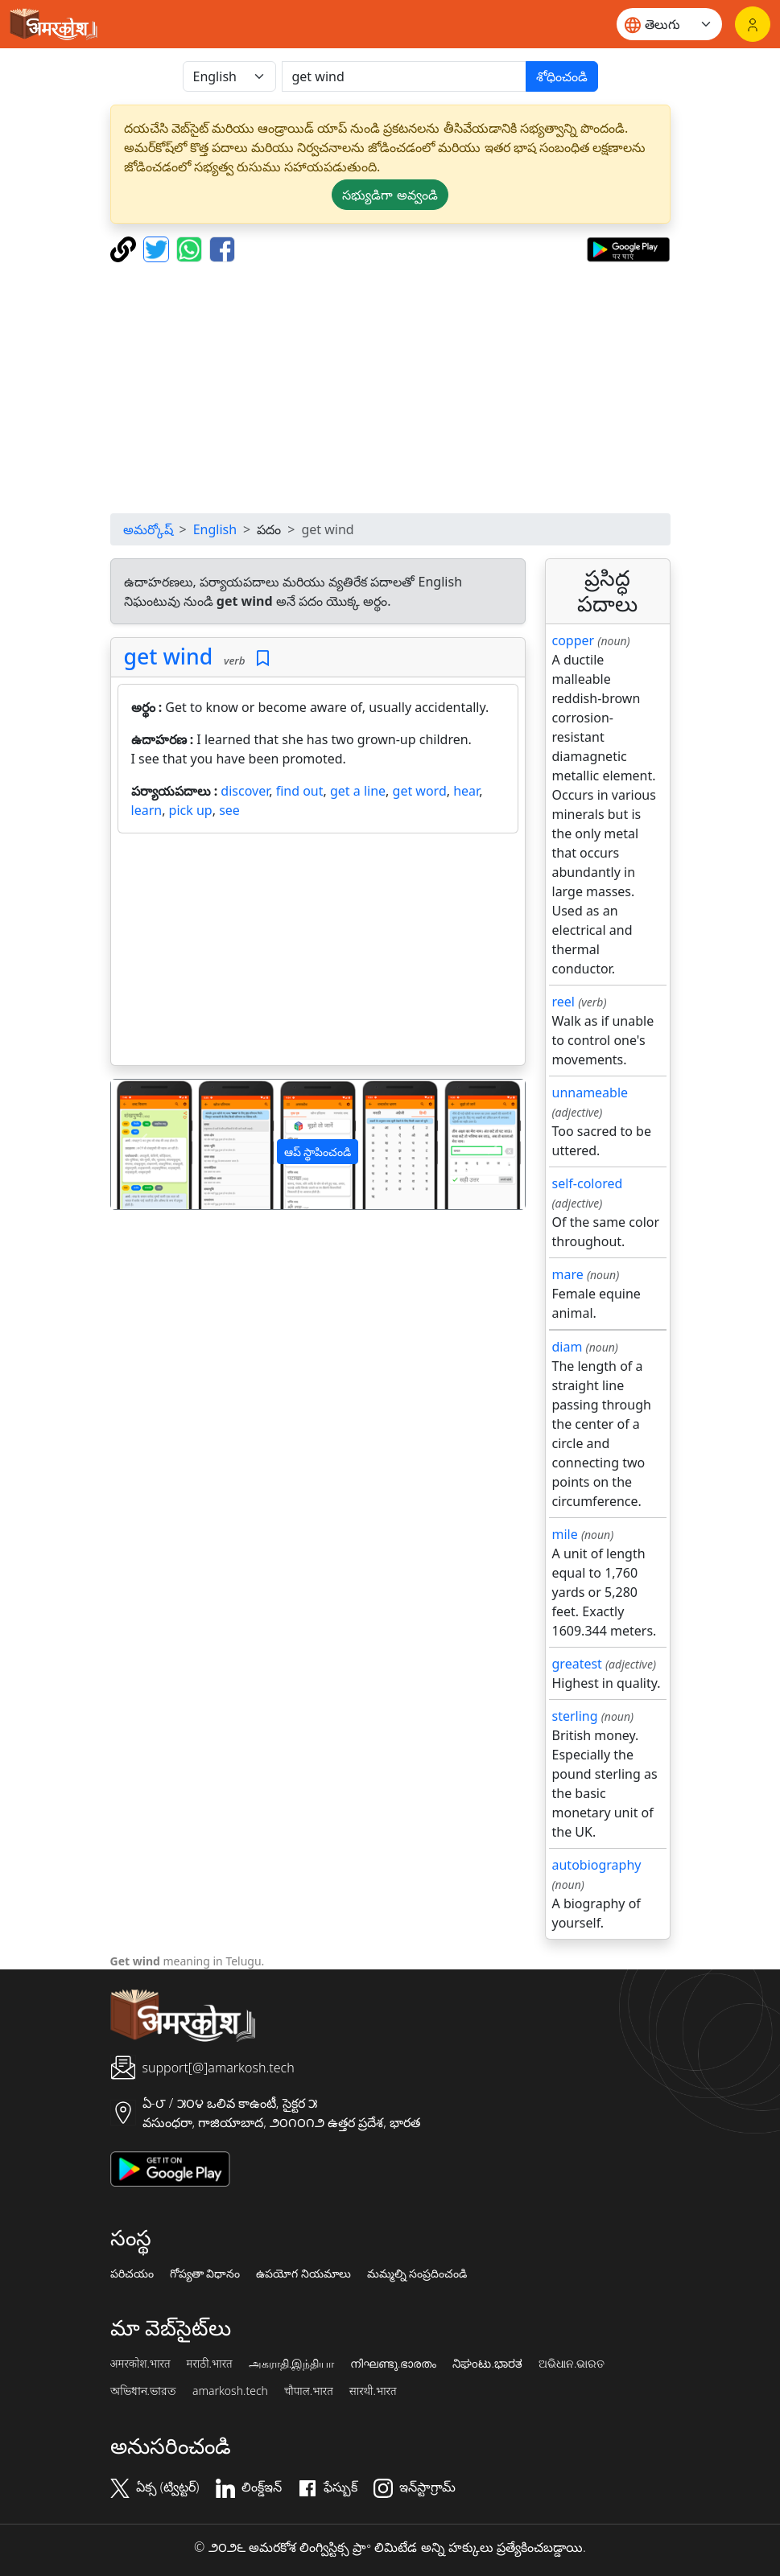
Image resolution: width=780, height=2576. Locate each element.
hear (466, 791)
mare (568, 1274)
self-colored (587, 1183)
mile (565, 1534)
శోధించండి (562, 76)
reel (563, 1001)
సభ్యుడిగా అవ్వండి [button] (389, 195)
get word (420, 791)
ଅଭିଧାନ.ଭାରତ (572, 2363)
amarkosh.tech (230, 2391)
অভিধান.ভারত (143, 2391)
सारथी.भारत (373, 2391)
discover (245, 791)
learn (147, 810)
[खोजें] (404, 76)
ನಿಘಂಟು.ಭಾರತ (487, 2363)
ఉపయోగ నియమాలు (303, 2273)
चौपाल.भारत (308, 2391)
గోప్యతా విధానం (205, 2273)
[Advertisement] (390, 387)
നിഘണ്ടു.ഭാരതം (393, 2363)
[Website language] (669, 24)
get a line (358, 791)
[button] (142, 1144)
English (215, 529)
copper (573, 640)
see (229, 810)
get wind (168, 656)
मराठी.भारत (210, 2363)
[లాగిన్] (752, 24)
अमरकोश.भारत (140, 2363)
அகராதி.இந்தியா (291, 2363)
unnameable (590, 1092)
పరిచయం (132, 2273)
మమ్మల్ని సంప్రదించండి (417, 2273)
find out (300, 791)
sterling (575, 1716)
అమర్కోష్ (148, 529)
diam (567, 1347)
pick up (191, 810)
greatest (577, 1664)
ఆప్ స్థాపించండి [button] (318, 1151)
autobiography (597, 1865)
